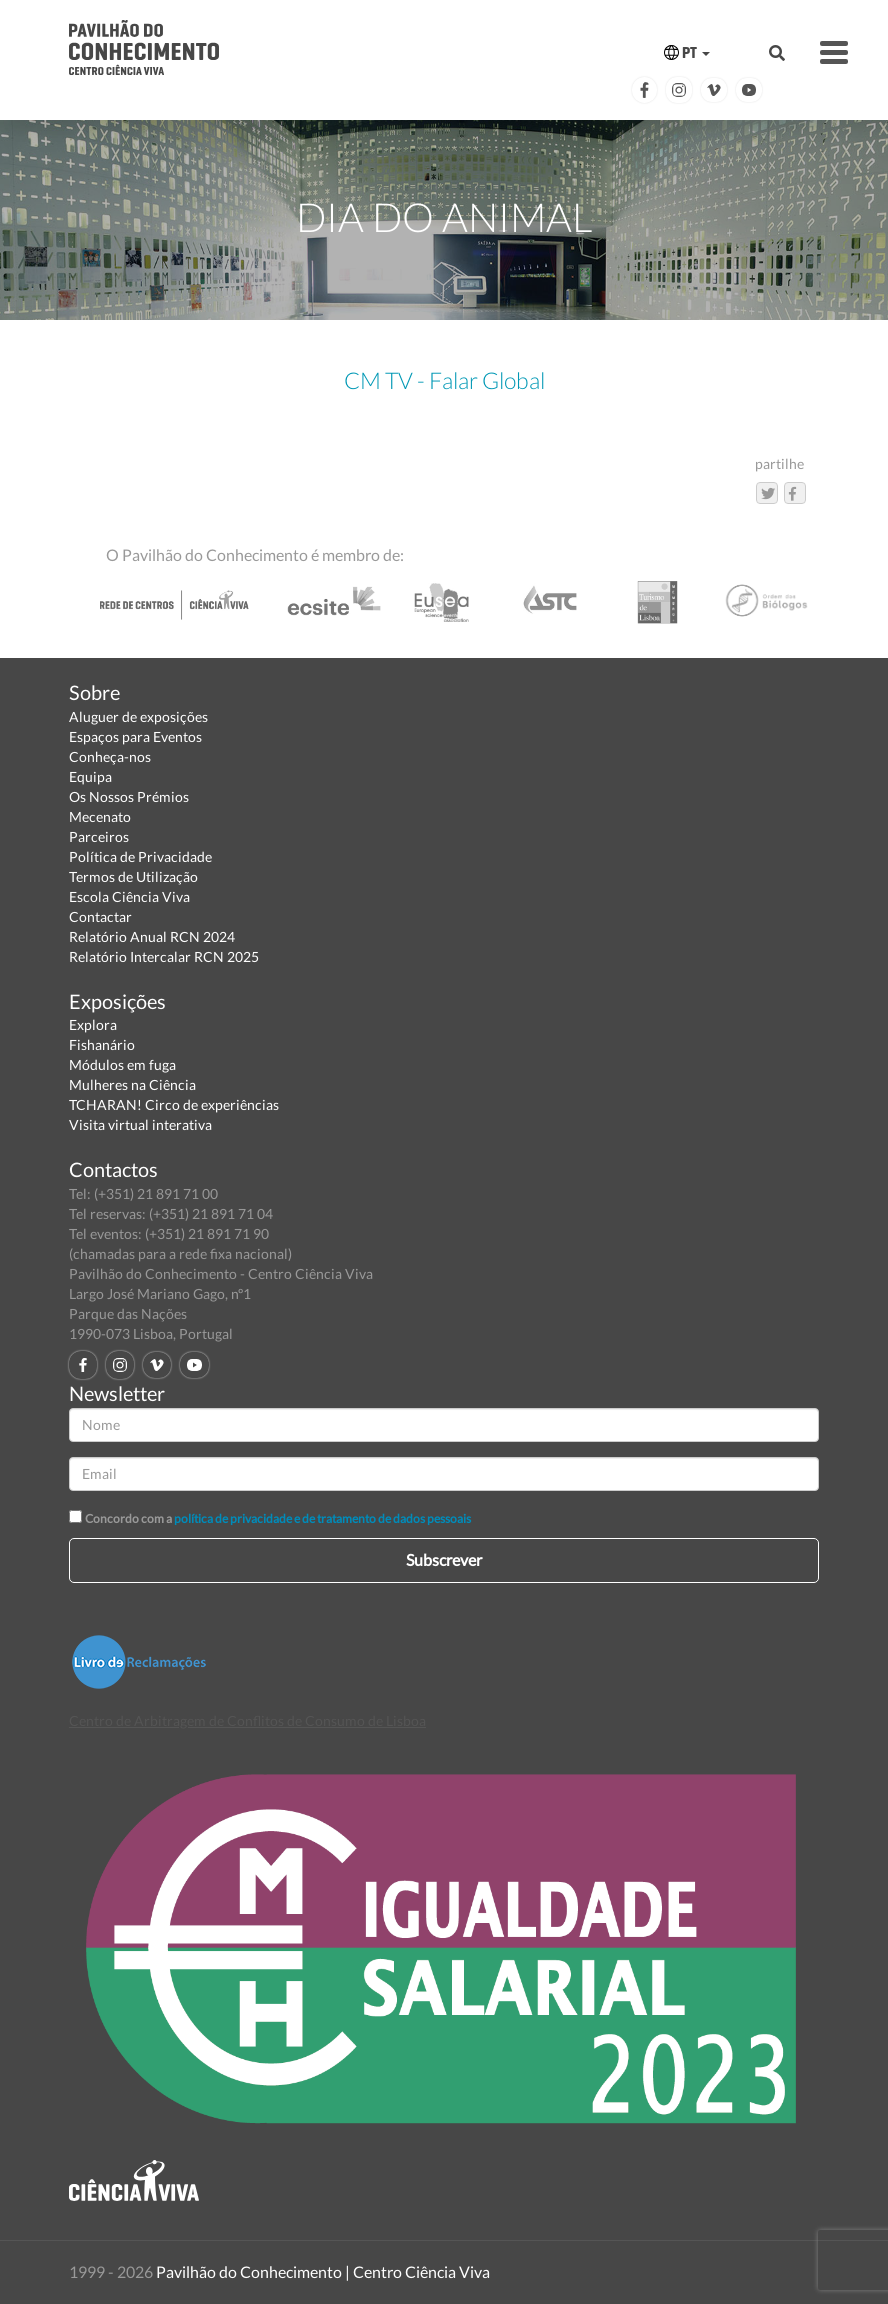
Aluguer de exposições (138, 716)
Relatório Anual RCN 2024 (152, 936)
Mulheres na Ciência (132, 1084)
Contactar (100, 916)
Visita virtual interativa (140, 1124)
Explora (93, 1024)
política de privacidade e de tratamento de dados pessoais (322, 1518)
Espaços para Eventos (135, 736)
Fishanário (102, 1044)
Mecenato (100, 816)
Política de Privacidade (140, 856)
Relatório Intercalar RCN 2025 (164, 956)
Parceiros (99, 836)
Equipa (90, 776)
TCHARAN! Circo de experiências (174, 1104)
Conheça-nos (110, 756)
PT (687, 52)
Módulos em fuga (122, 1064)
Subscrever (444, 1559)
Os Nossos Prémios (129, 796)
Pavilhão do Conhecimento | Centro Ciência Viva (323, 2271)
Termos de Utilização (133, 876)
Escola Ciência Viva (129, 896)
